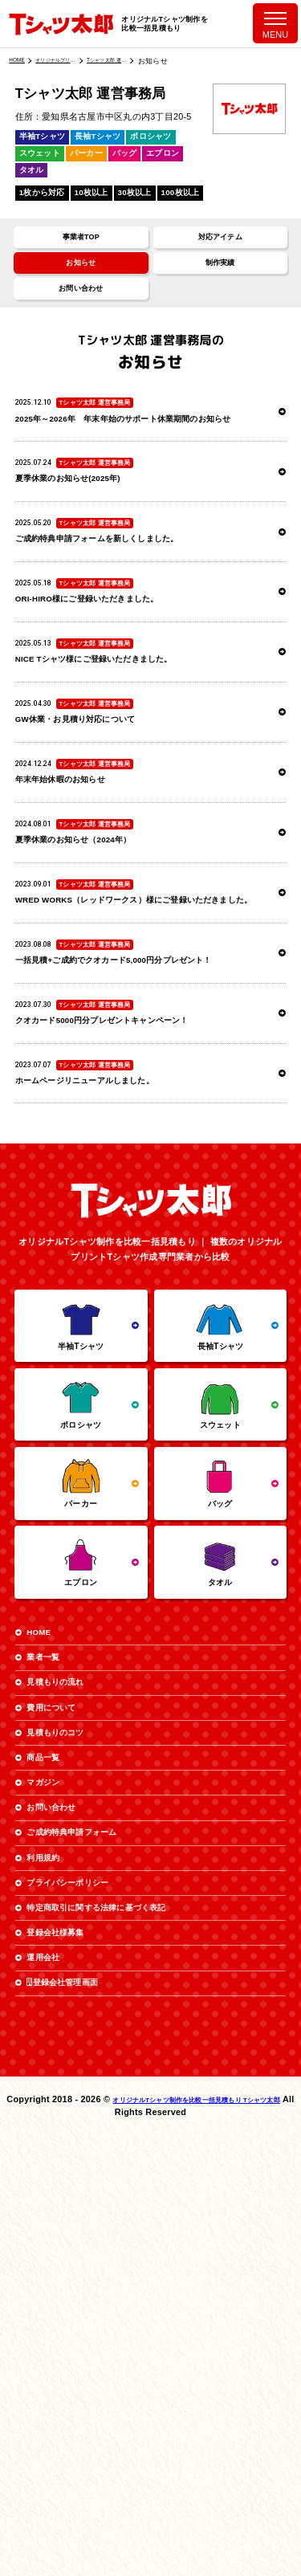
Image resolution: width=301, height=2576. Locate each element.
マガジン (54, 2091)
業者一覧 (54, 1915)
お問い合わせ (81, 314)
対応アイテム (220, 244)
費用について (65, 1985)
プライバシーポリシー (88, 2230)
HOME (20, 61)
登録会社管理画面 (81, 2371)
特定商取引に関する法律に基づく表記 (128, 2266)
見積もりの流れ (71, 1950)
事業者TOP (81, 244)
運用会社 (54, 2335)
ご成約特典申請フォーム (94, 2160)
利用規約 (54, 2196)
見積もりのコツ (71, 2020)
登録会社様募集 (71, 2301)
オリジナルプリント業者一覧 (70, 61)
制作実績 (220, 280)
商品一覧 (54, 2055)
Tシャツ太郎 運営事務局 (138, 61)
